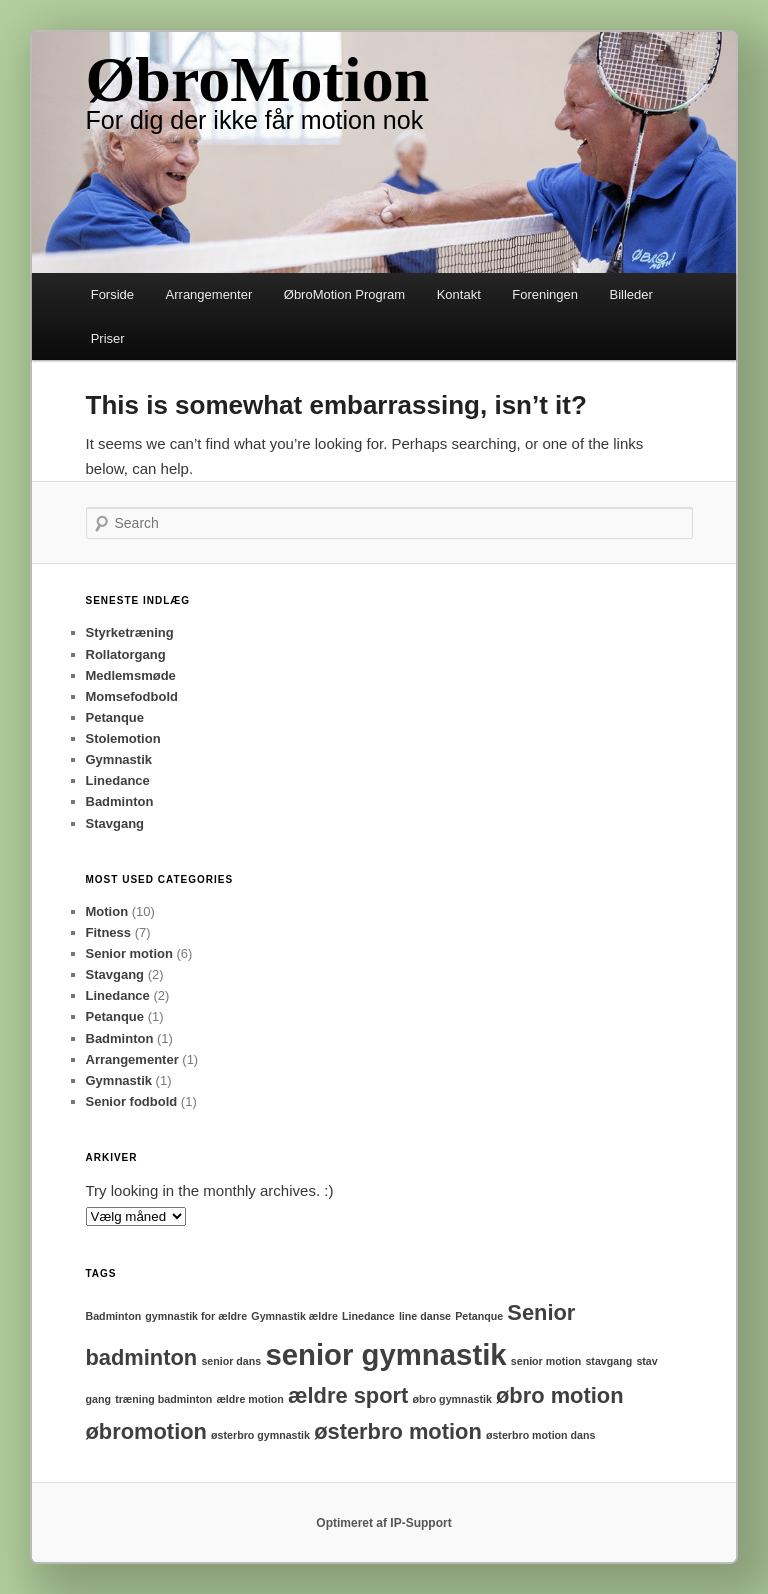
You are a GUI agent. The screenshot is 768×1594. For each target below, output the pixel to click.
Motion (107, 911)
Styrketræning (130, 632)
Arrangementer (209, 294)
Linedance (118, 780)
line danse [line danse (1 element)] (425, 1316)
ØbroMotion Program (344, 294)
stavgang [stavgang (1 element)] (608, 1361)
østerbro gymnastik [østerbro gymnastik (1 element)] (260, 1435)
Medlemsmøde (131, 675)
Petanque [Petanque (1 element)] (479, 1316)
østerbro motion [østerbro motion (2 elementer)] (398, 1431)
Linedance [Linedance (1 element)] (368, 1316)
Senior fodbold (132, 1101)
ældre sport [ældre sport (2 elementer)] (348, 1395)
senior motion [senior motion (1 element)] (546, 1361)
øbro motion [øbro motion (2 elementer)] (560, 1395)
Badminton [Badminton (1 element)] (114, 1316)
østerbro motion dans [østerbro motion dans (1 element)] (541, 1435)
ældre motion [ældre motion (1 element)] (250, 1399)
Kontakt (459, 294)
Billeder (631, 294)
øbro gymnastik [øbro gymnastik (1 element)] (451, 1399)
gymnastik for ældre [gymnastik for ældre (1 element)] (196, 1316)
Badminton (120, 801)
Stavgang (115, 823)
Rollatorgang (126, 654)
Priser (108, 338)
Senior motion (129, 953)
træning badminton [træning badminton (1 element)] (163, 1399)
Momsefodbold (132, 696)
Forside (112, 294)
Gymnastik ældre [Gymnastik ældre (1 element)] (294, 1316)
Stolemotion (123, 738)
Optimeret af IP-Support (383, 1523)
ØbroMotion (258, 79)
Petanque (115, 717)
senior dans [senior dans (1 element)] (231, 1361)
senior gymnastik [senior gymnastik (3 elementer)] (385, 1354)
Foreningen (545, 294)
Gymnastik (119, 759)
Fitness (109, 932)
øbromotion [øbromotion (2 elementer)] (146, 1431)
